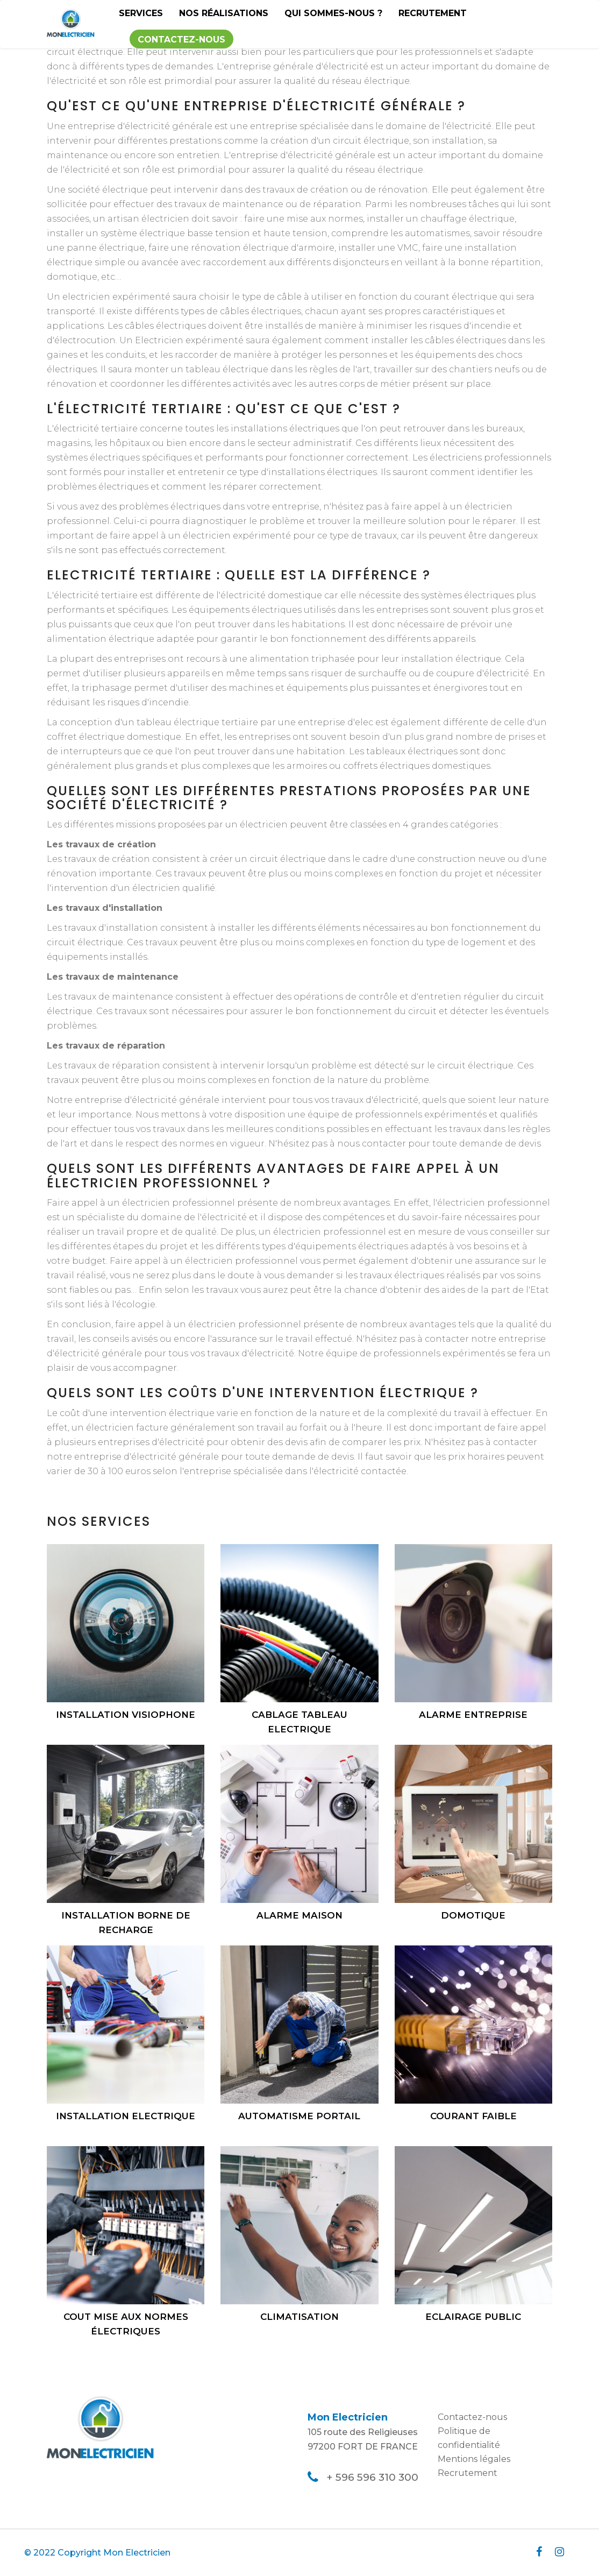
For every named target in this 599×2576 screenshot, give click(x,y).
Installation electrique (125, 2116)
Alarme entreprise (473, 1714)
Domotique (473, 1915)
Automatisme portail (299, 2116)
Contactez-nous (181, 39)
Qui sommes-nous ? (333, 13)
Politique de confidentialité (469, 2438)
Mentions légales (474, 2459)
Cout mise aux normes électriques (125, 2324)
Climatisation (299, 2316)
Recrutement (432, 13)
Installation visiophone (125, 1714)
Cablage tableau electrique (299, 1722)
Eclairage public (473, 2316)
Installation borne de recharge (125, 1922)
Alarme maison (299, 1915)
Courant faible (473, 2116)
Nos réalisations (223, 13)
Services (141, 13)
